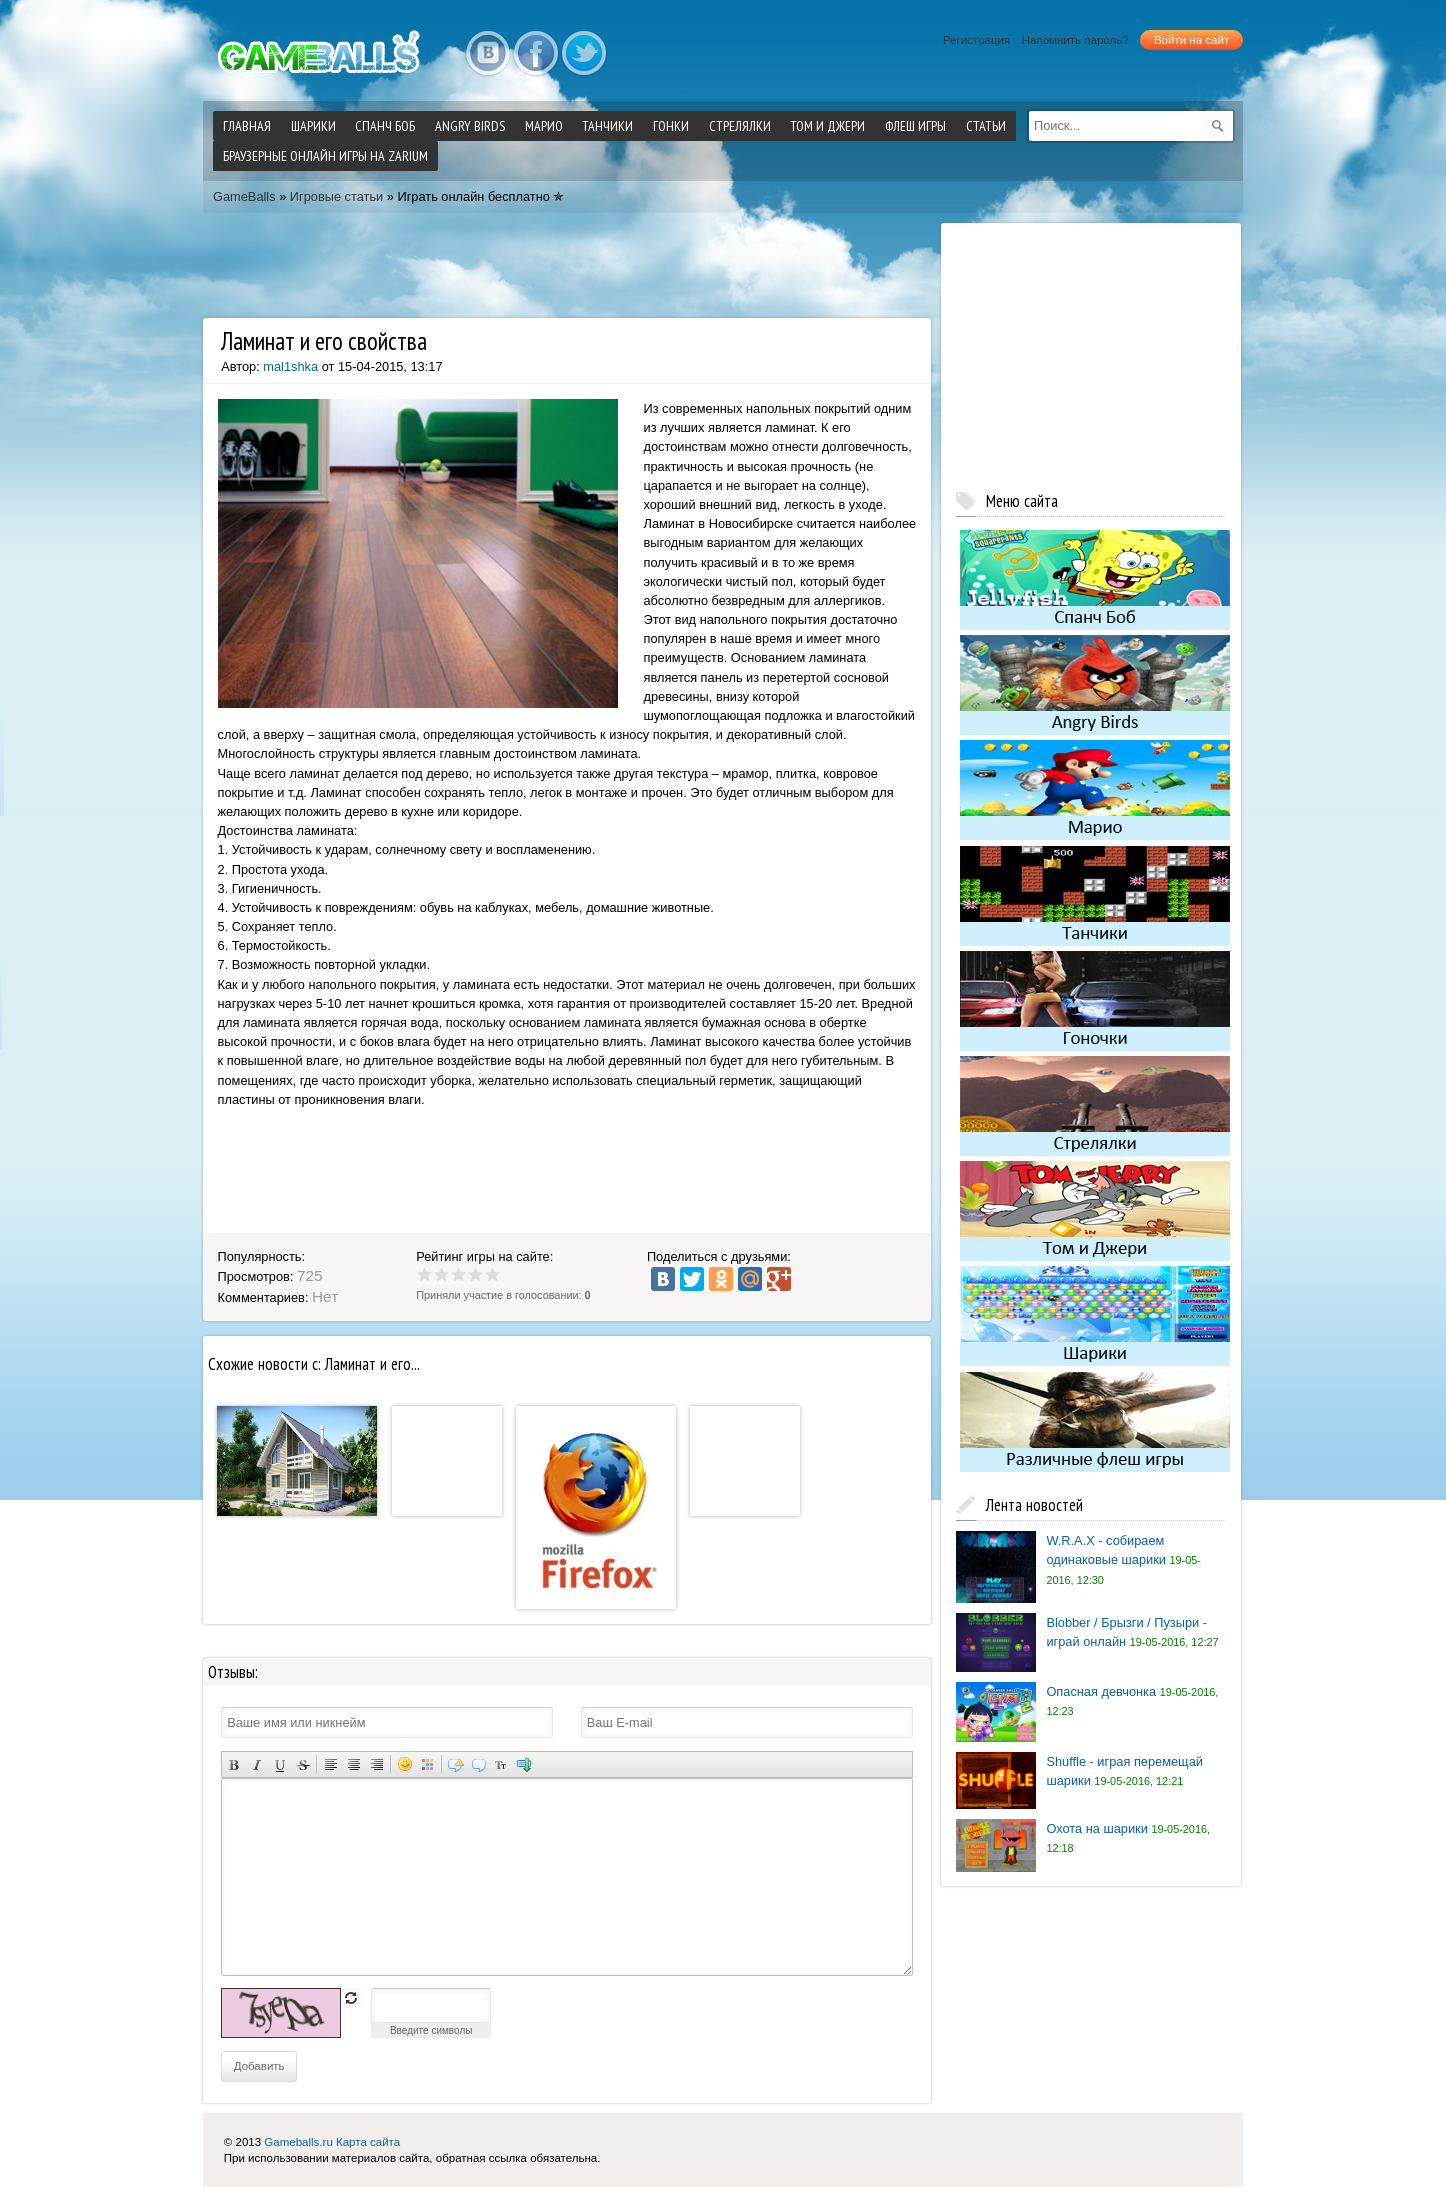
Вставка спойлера (524, 1764)
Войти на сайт (1191, 40)
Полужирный (233, 1764)
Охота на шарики (1096, 1828)
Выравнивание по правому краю (376, 1764)
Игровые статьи (336, 196)
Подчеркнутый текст (279, 1764)
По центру (353, 1764)
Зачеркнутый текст (302, 1764)
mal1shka (290, 366)
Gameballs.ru (298, 2142)
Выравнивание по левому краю (330, 1764)
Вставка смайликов (404, 1764)
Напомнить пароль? (1075, 40)
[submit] (1218, 126)
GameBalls (244, 196)
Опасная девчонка (1101, 1691)
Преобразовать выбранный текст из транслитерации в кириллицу (501, 1764)
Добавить (259, 2066)
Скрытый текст (455, 1764)
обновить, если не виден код (351, 1998)
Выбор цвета (427, 1764)
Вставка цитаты (478, 1764)
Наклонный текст (256, 1764)
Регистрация (976, 40)
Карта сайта (368, 2142)
